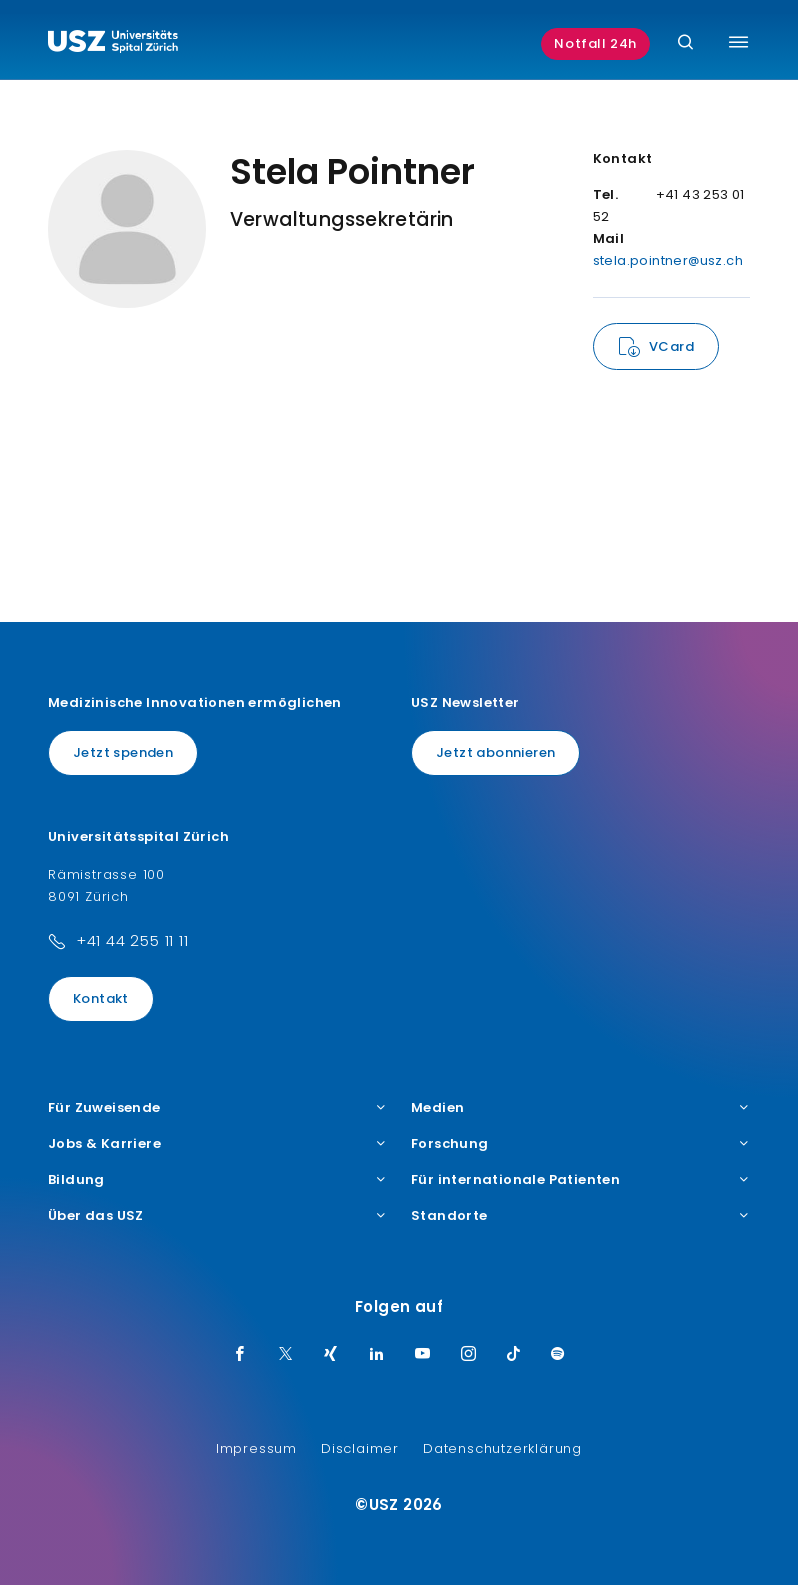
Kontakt (101, 998)
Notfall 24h (595, 43)
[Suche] (685, 43)
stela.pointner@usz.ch (668, 260)
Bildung (217, 1180)
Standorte (580, 1216)
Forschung (580, 1144)
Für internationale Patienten (580, 1180)
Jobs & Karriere (217, 1144)
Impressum (256, 1448)
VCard (671, 346)
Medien (580, 1108)
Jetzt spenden (123, 752)
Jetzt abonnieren (495, 752)
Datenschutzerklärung (502, 1448)
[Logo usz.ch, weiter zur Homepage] (113, 44)
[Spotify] (558, 1355)
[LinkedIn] (377, 1355)
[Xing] (331, 1355)
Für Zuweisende (217, 1108)
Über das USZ (217, 1216)
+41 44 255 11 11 (132, 940)
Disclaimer (360, 1448)
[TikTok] (514, 1355)
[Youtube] (423, 1355)
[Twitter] (286, 1355)
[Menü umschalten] (738, 42)
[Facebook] (240, 1355)
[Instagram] (469, 1355)
